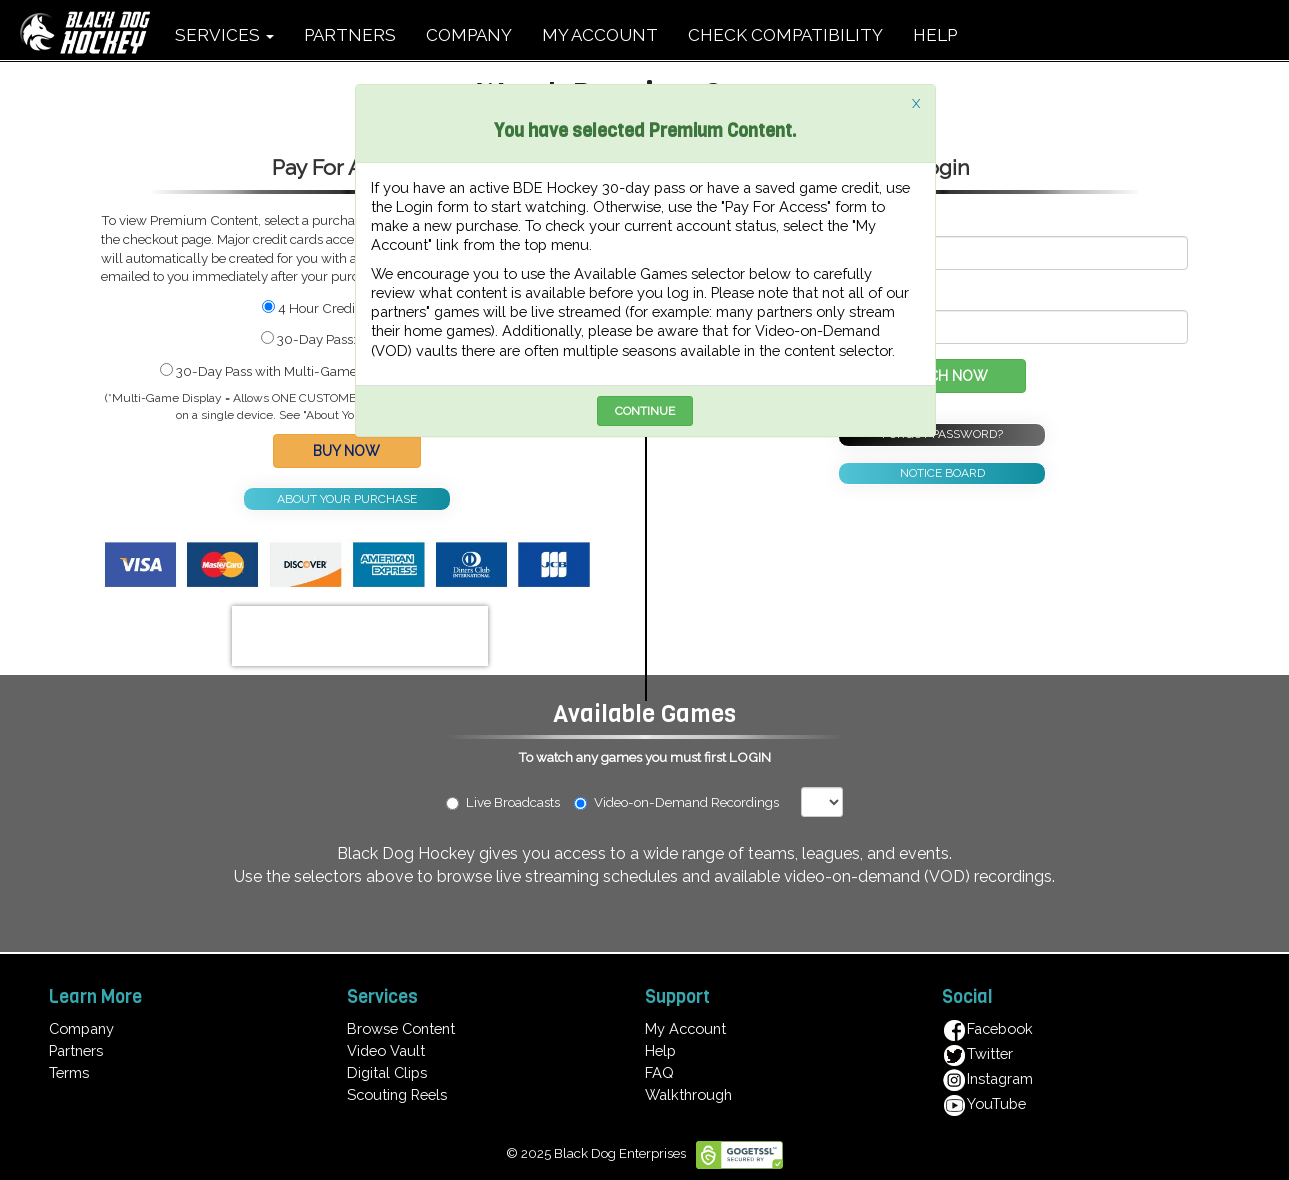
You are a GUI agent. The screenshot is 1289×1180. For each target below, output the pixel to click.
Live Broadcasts (503, 802)
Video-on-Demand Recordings (685, 802)
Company (81, 1028)
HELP (935, 35)
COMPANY (469, 35)
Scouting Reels (397, 1094)
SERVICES (224, 35)
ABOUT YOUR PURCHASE (347, 499)
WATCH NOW (942, 376)
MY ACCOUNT (600, 35)
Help (660, 1050)
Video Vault (386, 1050)
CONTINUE (645, 411)
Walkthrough (688, 1094)
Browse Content (401, 1028)
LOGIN (750, 757)
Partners (76, 1050)
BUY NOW (346, 451)
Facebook (987, 1028)
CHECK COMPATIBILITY (785, 35)
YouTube (984, 1103)
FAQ (659, 1072)
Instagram (987, 1078)
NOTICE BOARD (942, 473)
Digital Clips (387, 1072)
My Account (685, 1028)
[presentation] (360, 636)
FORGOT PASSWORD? (942, 434)
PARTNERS (350, 35)
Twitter (977, 1053)
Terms (69, 1072)
